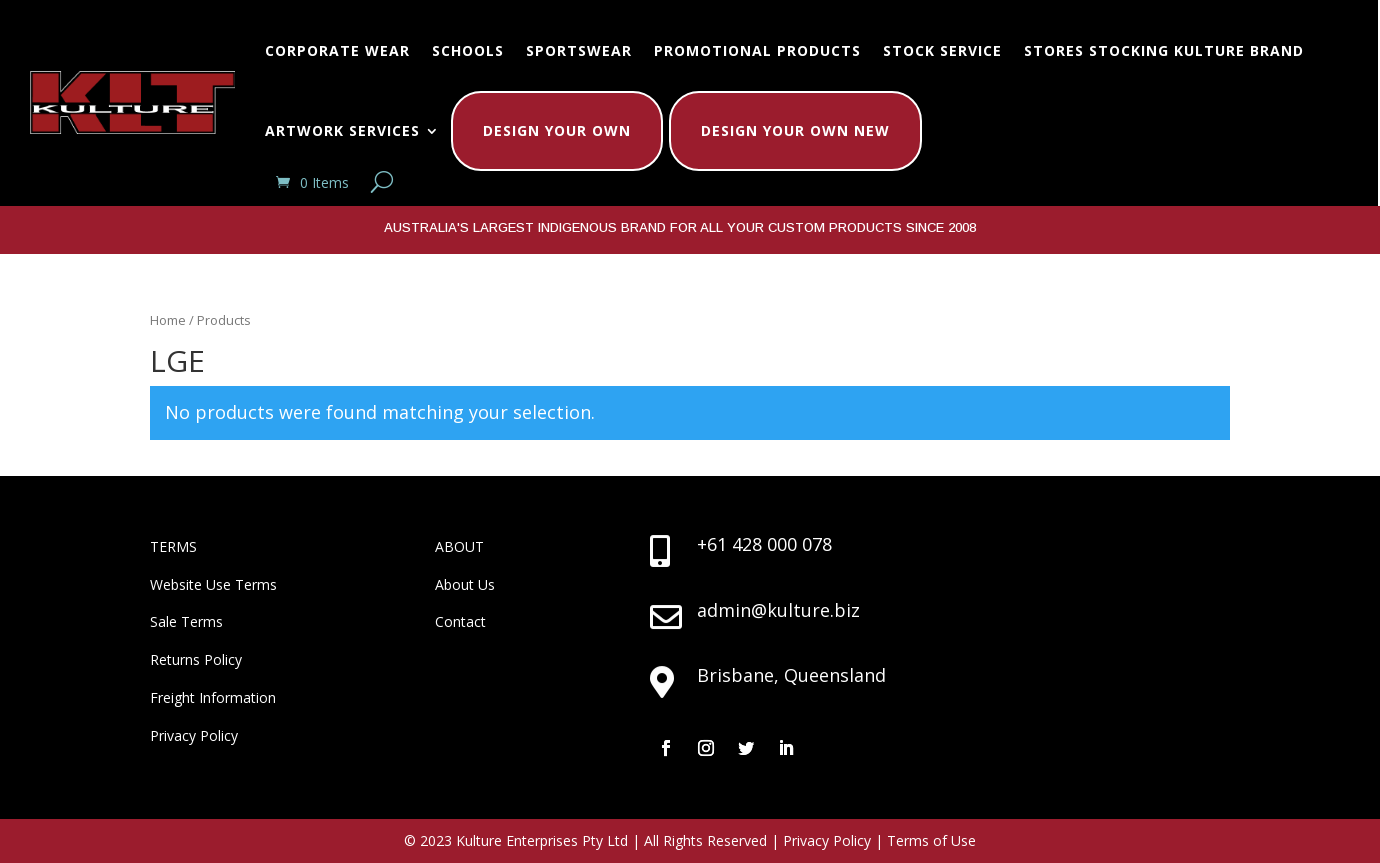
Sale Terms (186, 621)
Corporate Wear (337, 50)
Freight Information (213, 697)
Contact (460, 621)
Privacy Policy (194, 735)
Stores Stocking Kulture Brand (1164, 50)
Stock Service (942, 50)
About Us (465, 584)
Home (168, 320)
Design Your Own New (795, 130)
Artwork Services (342, 130)
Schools (468, 50)
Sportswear (579, 50)
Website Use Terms (213, 584)
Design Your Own (557, 130)
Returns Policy (196, 659)
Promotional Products (757, 50)
